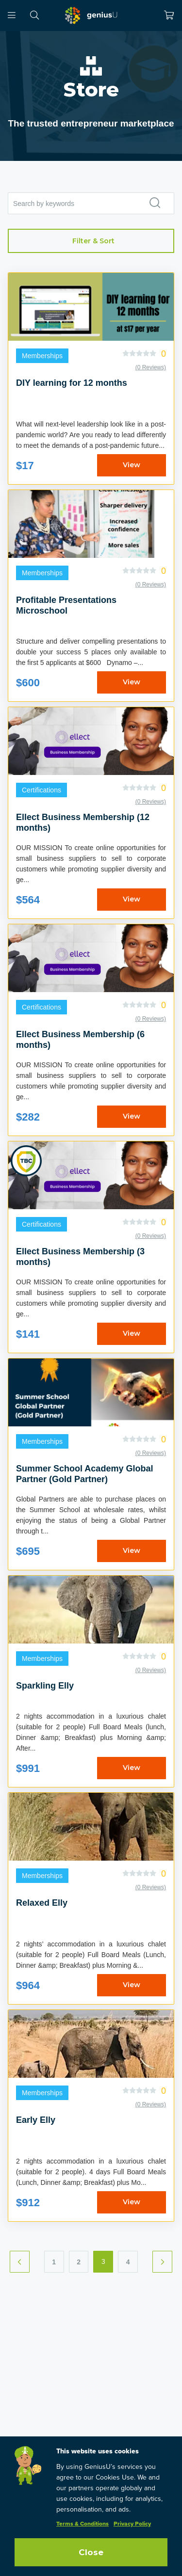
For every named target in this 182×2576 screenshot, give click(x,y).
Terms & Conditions (82, 2524)
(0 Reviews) (150, 367)
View (131, 464)
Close (91, 2552)
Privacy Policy (132, 2524)
